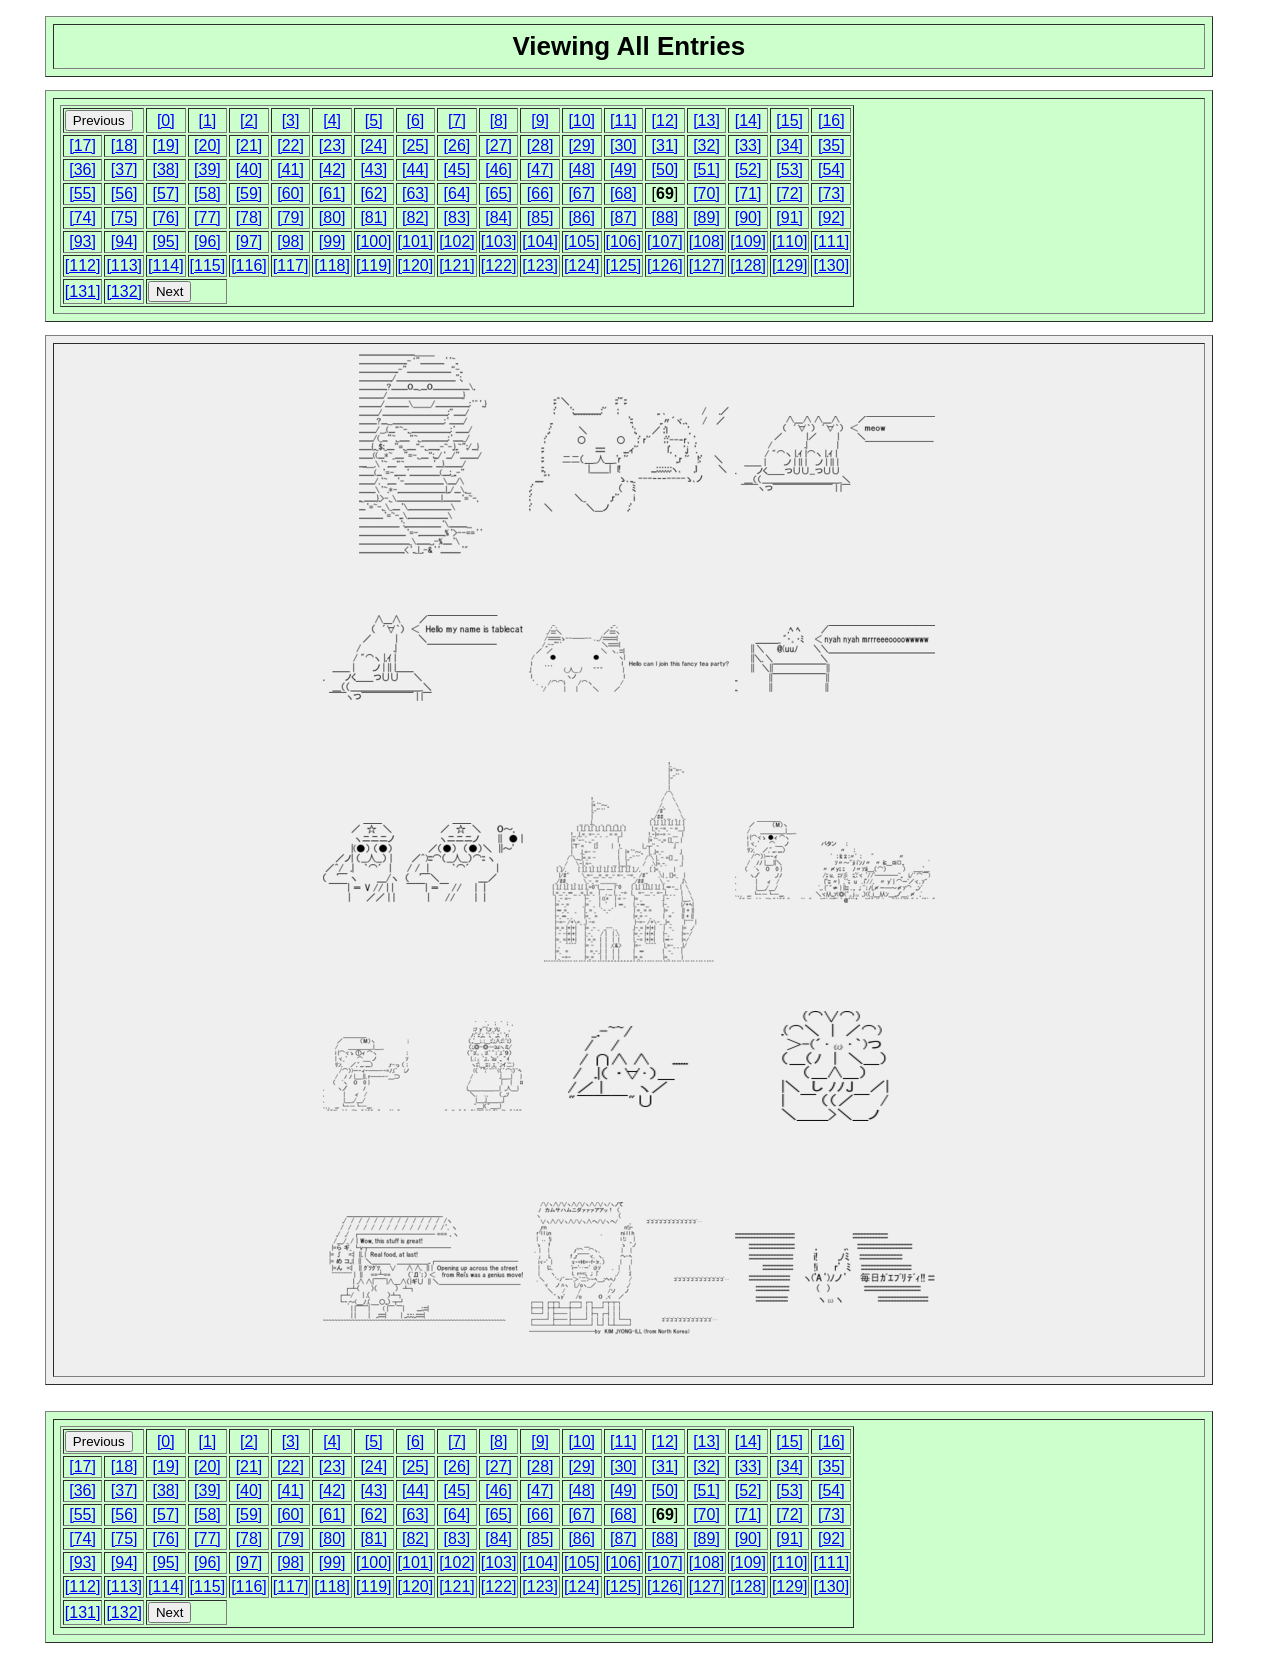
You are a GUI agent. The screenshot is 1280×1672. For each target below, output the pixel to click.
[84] (498, 217)
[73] (831, 193)
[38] (165, 169)
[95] (165, 241)
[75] (124, 217)
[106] (624, 241)
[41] (290, 169)
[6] (415, 120)
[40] (249, 169)
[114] (166, 265)
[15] (789, 120)
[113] (124, 265)
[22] (290, 145)
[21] (249, 145)
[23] (332, 145)
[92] (831, 217)
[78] (249, 217)
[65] (498, 193)
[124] (582, 265)
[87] (623, 217)
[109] (748, 241)
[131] (83, 291)
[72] (789, 193)
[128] (748, 265)
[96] (207, 241)
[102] (457, 241)
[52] (748, 169)
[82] (415, 217)
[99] (332, 241)
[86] (581, 217)
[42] (332, 169)
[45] (457, 169)
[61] (332, 193)
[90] (748, 217)
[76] (165, 217)
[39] (207, 169)
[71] (748, 193)
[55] (82, 193)
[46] (498, 169)
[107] (665, 241)
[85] (540, 217)
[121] (457, 265)
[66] (540, 193)
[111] (831, 241)
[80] (332, 217)
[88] (665, 217)
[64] (457, 193)
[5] (374, 120)
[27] (498, 145)
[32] (706, 145)
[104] (540, 241)
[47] (540, 169)
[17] (82, 145)
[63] (415, 193)
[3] (291, 120)
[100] (374, 241)
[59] (249, 193)
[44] (415, 169)
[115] (208, 265)
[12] (665, 120)
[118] (332, 265)
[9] (540, 120)
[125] (624, 265)
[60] (290, 193)
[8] (499, 120)
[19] (165, 145)
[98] (290, 241)
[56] (124, 193)
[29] (581, 145)
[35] (831, 145)
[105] (582, 241)
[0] (166, 120)
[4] (332, 120)
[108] (707, 241)
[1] (207, 120)
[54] (831, 169)
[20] (207, 145)
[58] (207, 193)
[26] (457, 145)
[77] (207, 217)
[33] (748, 145)
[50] (665, 169)
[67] (581, 193)
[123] (540, 265)
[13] (706, 120)
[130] (831, 265)
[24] (373, 145)
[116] (249, 265)
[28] (540, 145)
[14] (748, 120)
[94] (124, 241)
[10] (581, 120)
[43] (373, 169)
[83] (457, 217)
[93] (82, 241)
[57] (165, 193)
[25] (415, 145)
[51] (706, 169)
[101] (416, 241)
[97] (249, 241)
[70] (706, 193)
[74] (82, 217)
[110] (790, 241)
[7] (457, 120)
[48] (581, 169)
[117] (291, 265)
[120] (416, 265)
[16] (831, 120)
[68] (623, 193)
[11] (623, 120)
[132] (124, 291)
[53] (789, 169)
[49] (623, 169)
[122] (499, 265)
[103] (499, 241)
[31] (665, 145)
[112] (83, 265)
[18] (124, 145)
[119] (374, 265)
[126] (665, 265)
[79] (290, 217)
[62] (373, 193)
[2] (249, 120)
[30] (623, 145)
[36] (82, 169)
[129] (790, 265)
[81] (373, 217)
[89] (706, 217)
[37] (124, 169)
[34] (789, 145)
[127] (707, 265)
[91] (789, 217)
